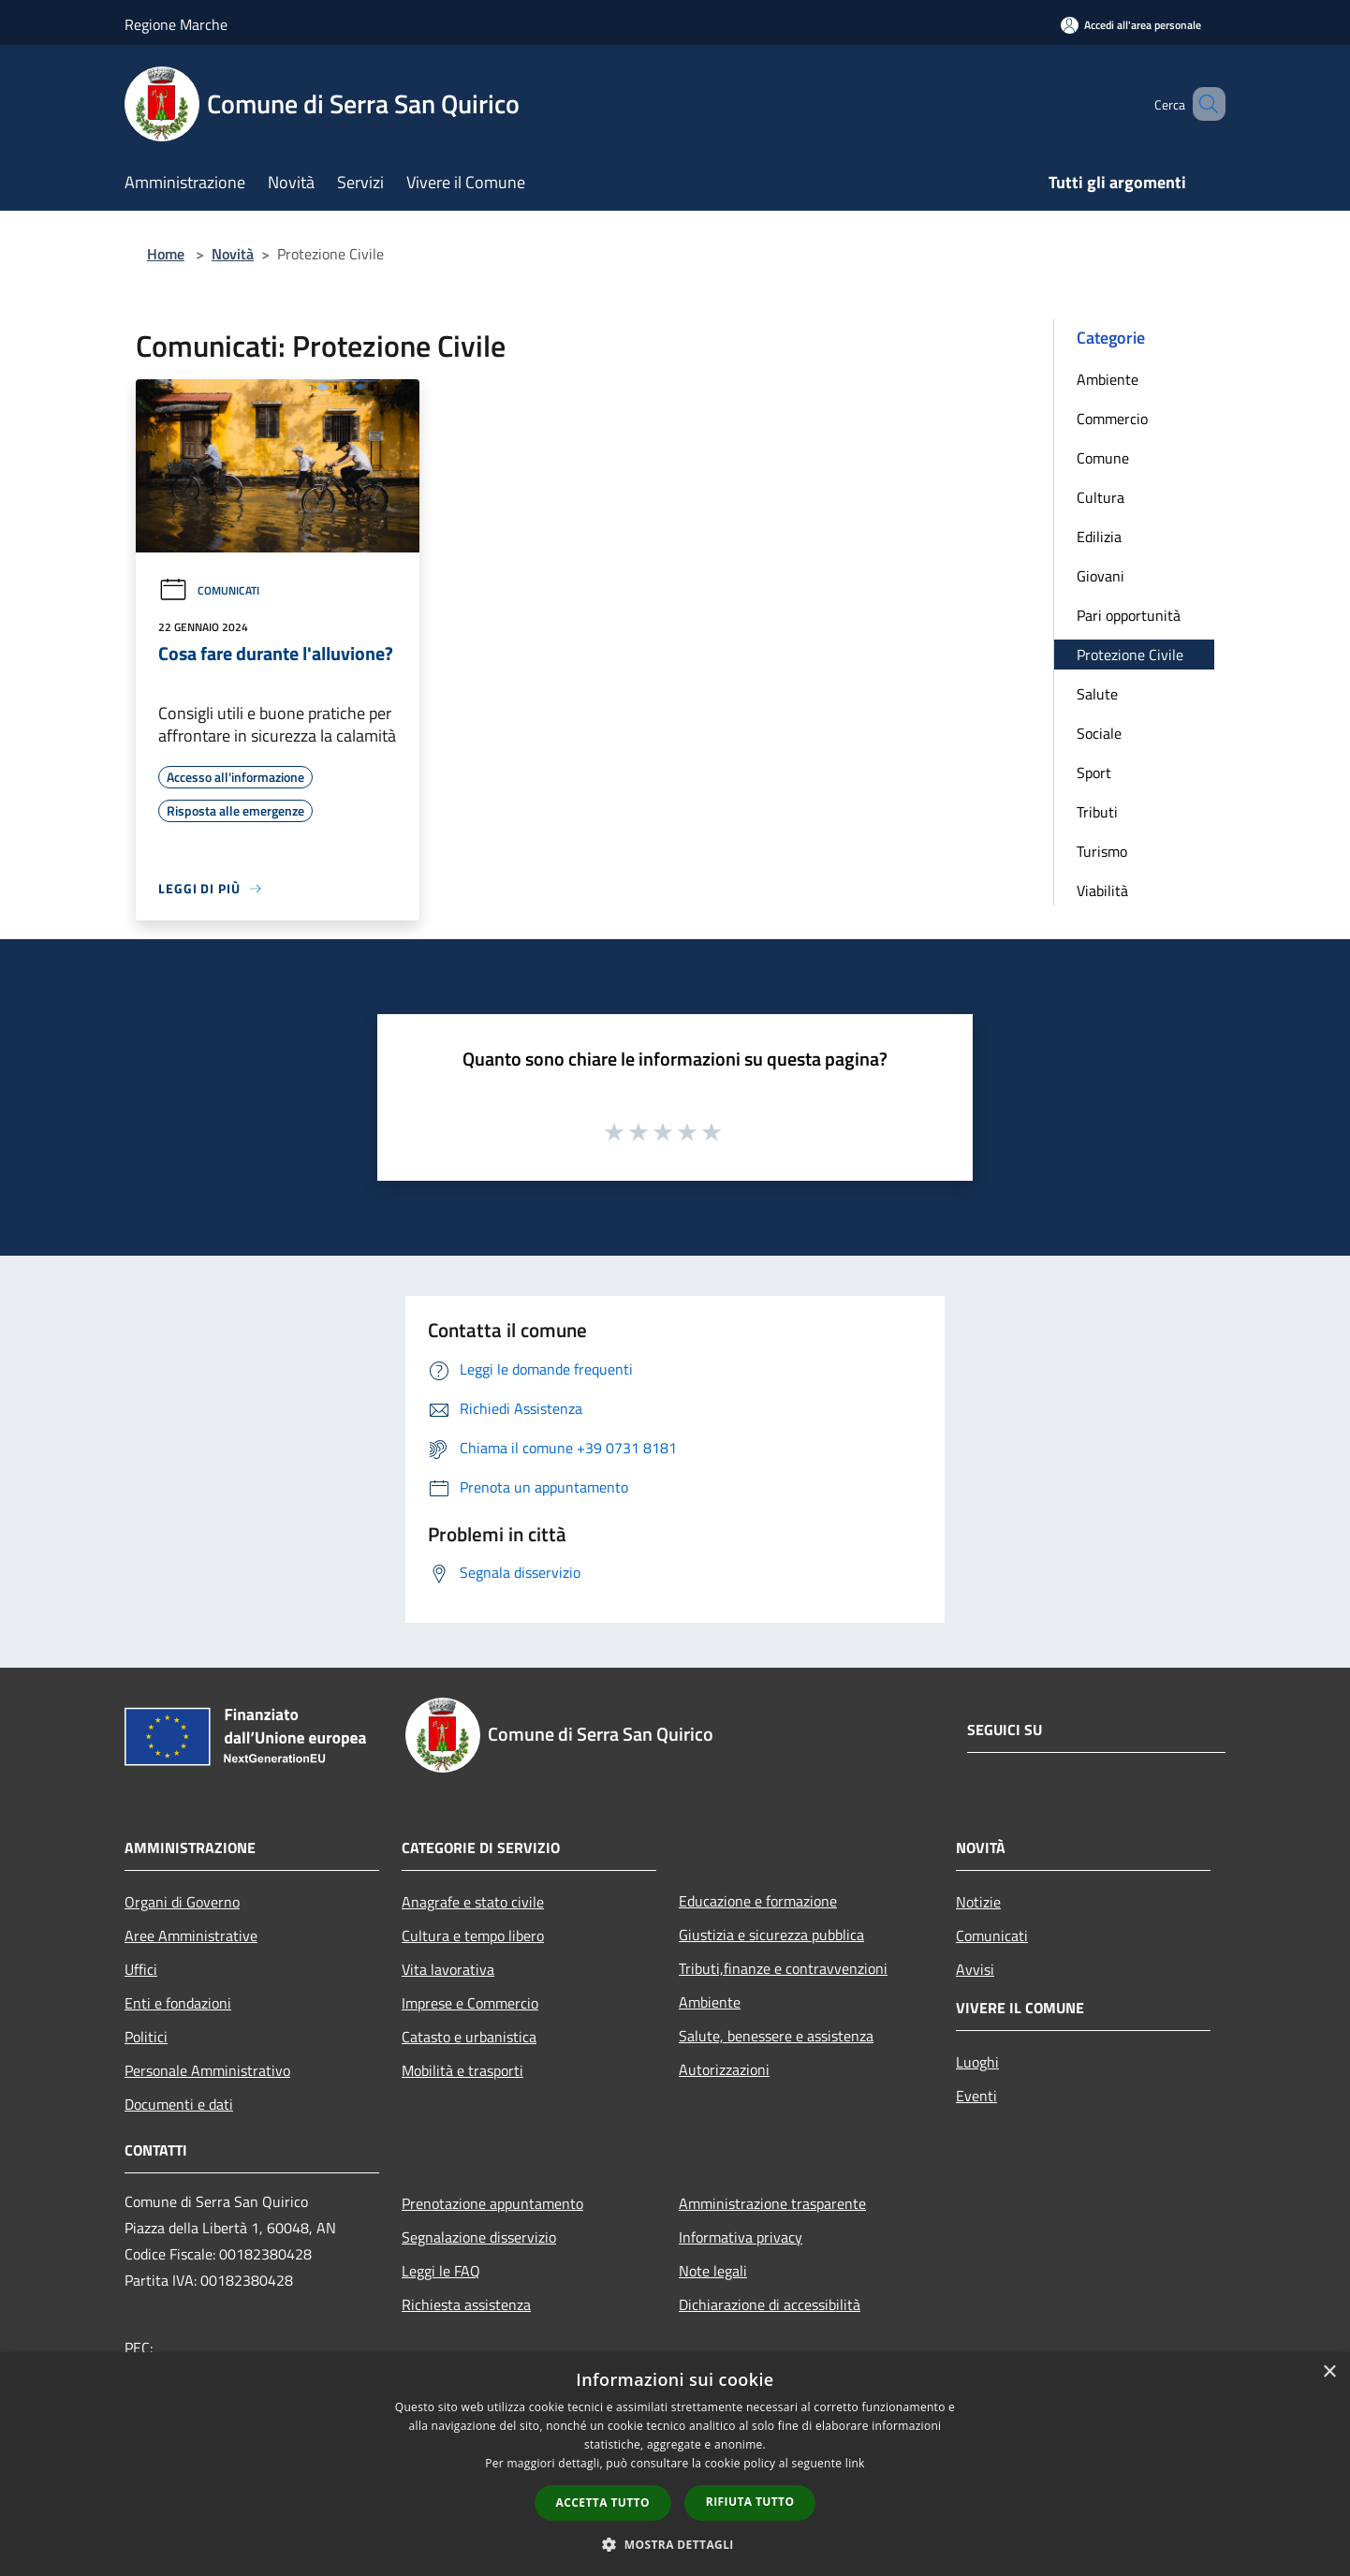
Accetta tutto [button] (603, 2502)
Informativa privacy (740, 2237)
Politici (146, 2036)
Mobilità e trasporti (462, 2070)
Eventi (976, 2095)
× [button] (1329, 2372)
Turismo (1102, 851)
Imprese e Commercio (470, 2003)
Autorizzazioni (724, 2069)
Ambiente (1107, 379)
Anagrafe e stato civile (473, 1902)
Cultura (1100, 497)
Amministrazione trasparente (772, 2203)
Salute (1097, 694)
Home (165, 254)
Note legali (713, 2271)
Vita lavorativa (448, 1969)
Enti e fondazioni (178, 2003)
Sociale (1099, 733)
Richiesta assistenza (466, 2304)
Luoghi (977, 2062)
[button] (675, 2544)
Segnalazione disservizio (479, 2237)
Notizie (978, 1902)
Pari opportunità (1129, 615)
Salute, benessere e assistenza (776, 2035)
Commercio (1112, 418)
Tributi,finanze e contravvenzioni (783, 1968)
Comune (1103, 458)
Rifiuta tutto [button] (750, 2502)
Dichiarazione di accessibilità (769, 2304)
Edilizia (1099, 536)
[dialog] (675, 2464)
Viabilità (1102, 890)
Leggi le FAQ (441, 2271)
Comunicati (208, 590)
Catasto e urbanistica (469, 2036)
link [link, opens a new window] (855, 2463)
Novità (233, 254)
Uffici (141, 1969)
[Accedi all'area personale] (1130, 25)
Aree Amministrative (191, 1935)
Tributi (1097, 812)
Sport (1094, 772)
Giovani (1100, 576)
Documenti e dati (179, 2104)
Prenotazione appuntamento (492, 2203)
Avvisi (975, 1969)
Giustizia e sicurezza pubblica (771, 1934)
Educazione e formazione (758, 1901)
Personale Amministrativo (207, 2070)
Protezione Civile (1130, 654)
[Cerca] (1203, 103)
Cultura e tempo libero (473, 1935)
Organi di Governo (182, 1902)
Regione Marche (176, 24)
